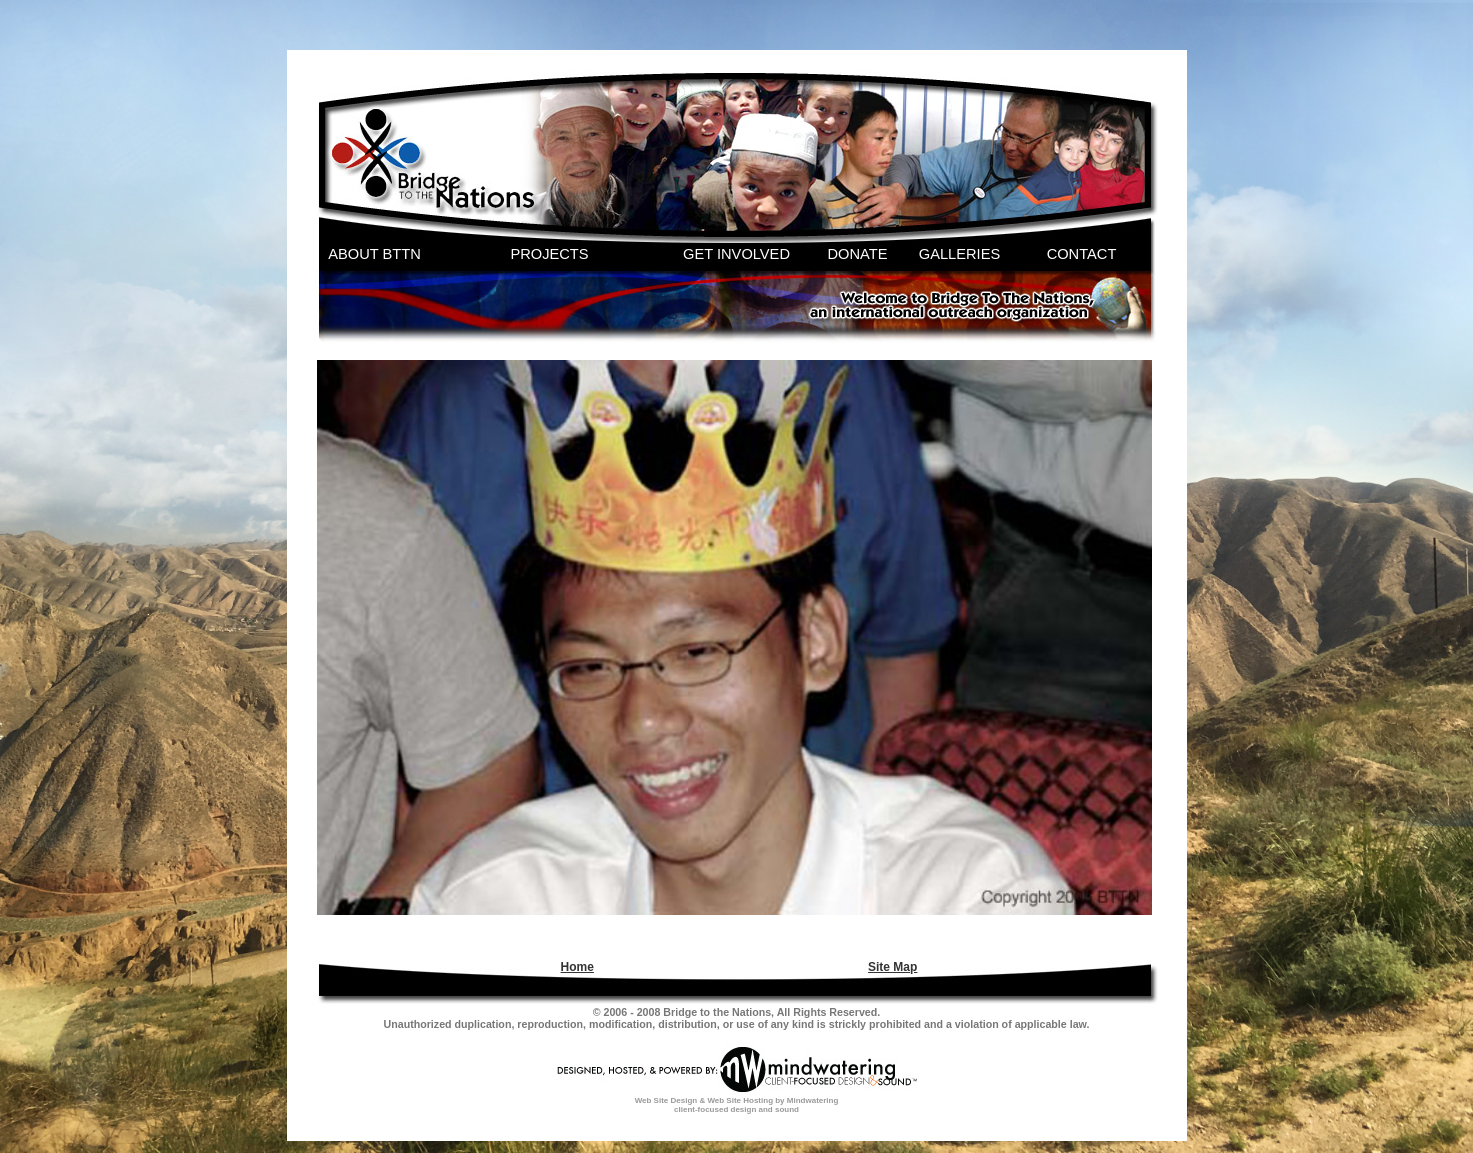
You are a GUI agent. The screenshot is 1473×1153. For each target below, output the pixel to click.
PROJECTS (549, 254)
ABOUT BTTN (374, 254)
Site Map (892, 967)
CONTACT (1082, 254)
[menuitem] (575, 967)
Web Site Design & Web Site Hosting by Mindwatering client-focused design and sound (737, 1105)
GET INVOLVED (736, 254)
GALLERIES (959, 254)
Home (577, 967)
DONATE (858, 254)
